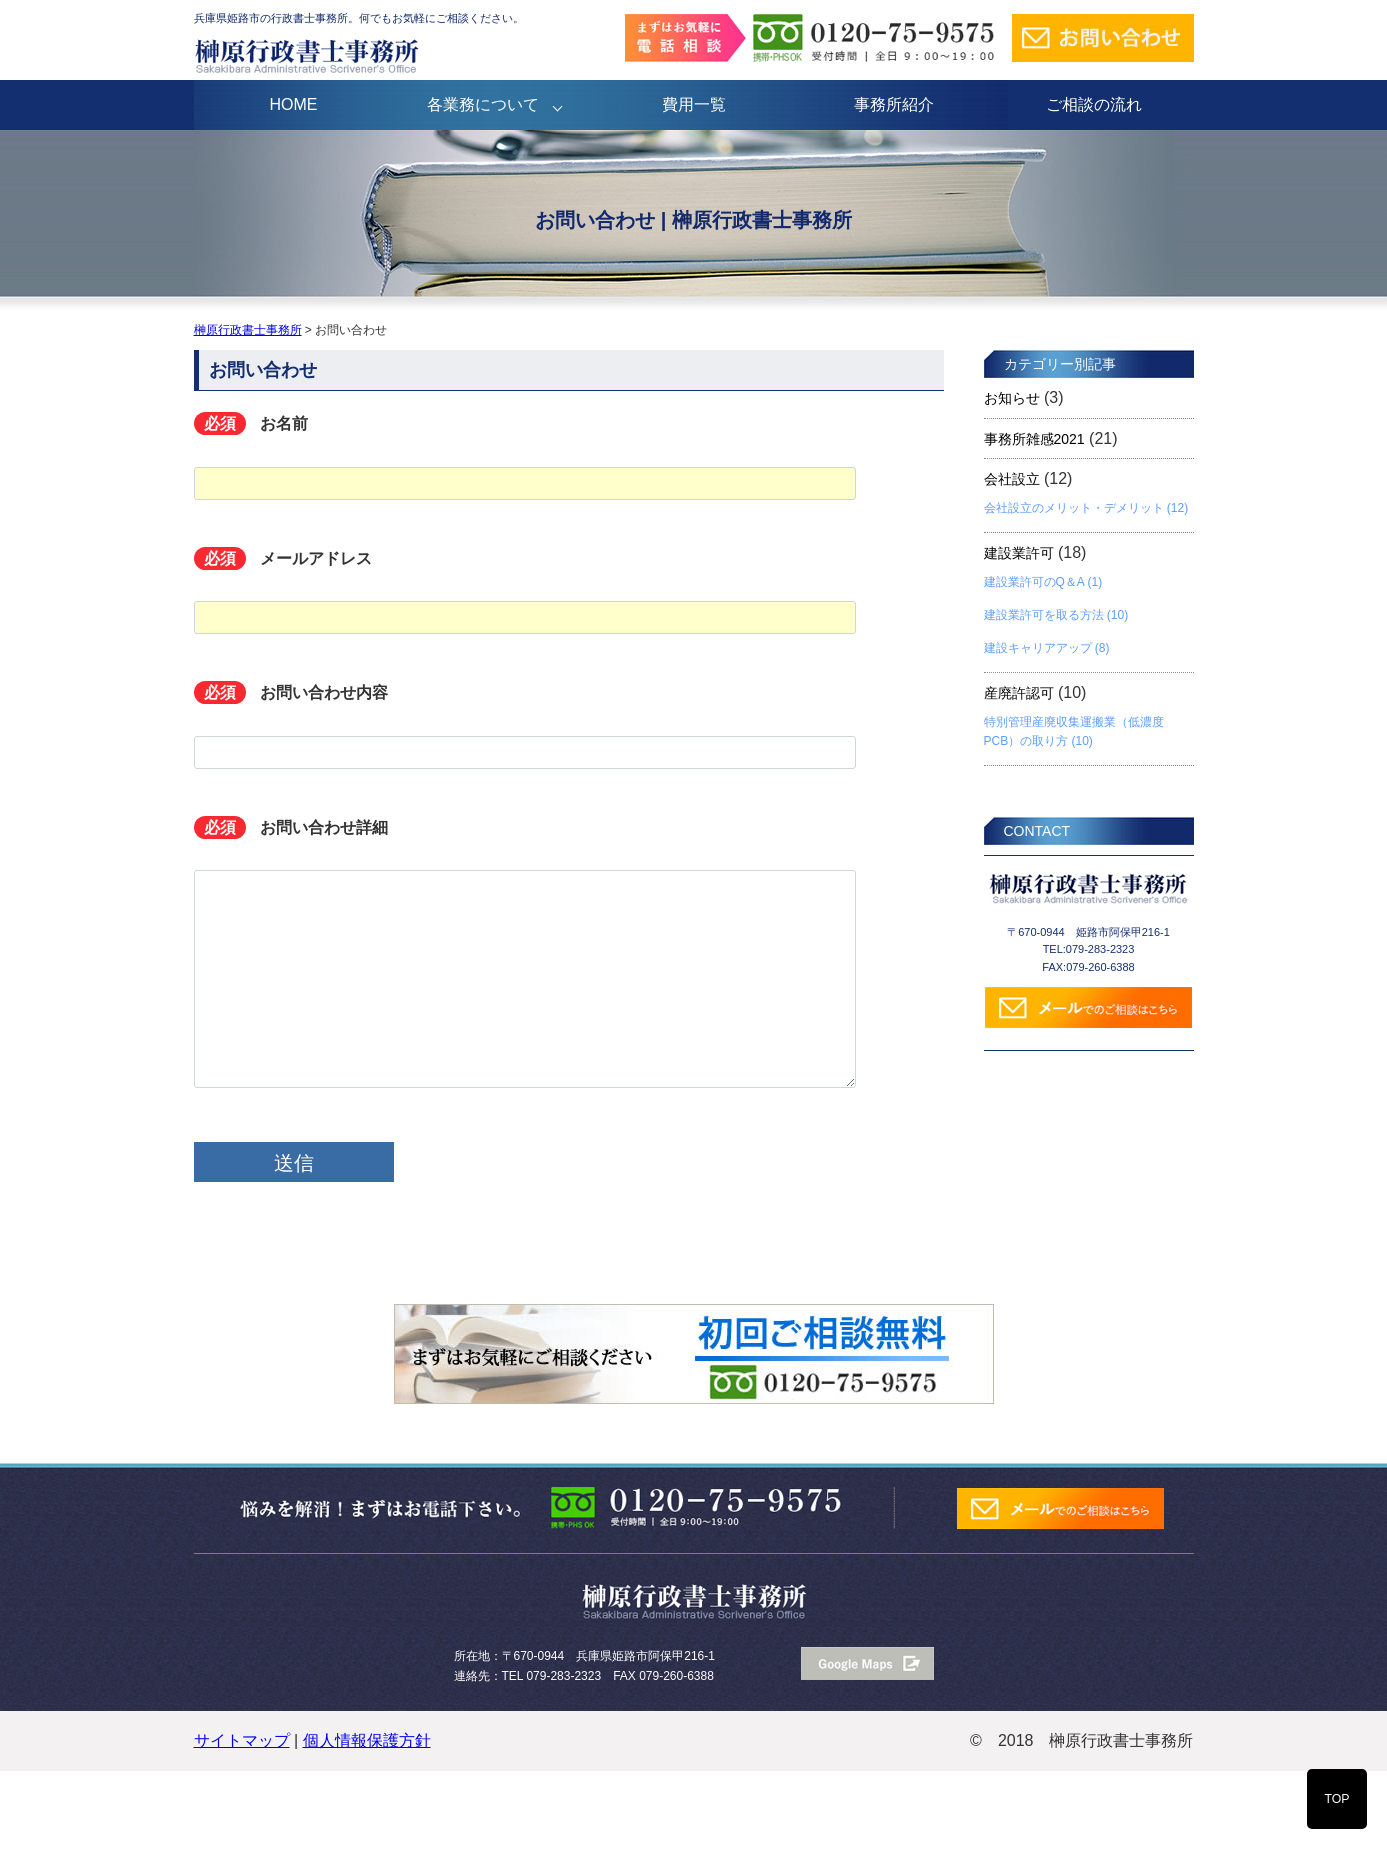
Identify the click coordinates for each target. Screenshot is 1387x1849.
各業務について (483, 104)
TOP (1336, 1799)
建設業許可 (1019, 553)
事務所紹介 (894, 104)
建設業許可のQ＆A (1034, 582)
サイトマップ (242, 1740)
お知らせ (1012, 398)
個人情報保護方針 (367, 1740)
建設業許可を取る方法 (1044, 615)
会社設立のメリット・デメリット (1074, 508)
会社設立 (1012, 479)
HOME (294, 104)
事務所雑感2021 (1034, 439)
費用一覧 (694, 104)
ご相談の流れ (1094, 104)
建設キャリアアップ (1038, 648)
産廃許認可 (1019, 693)
